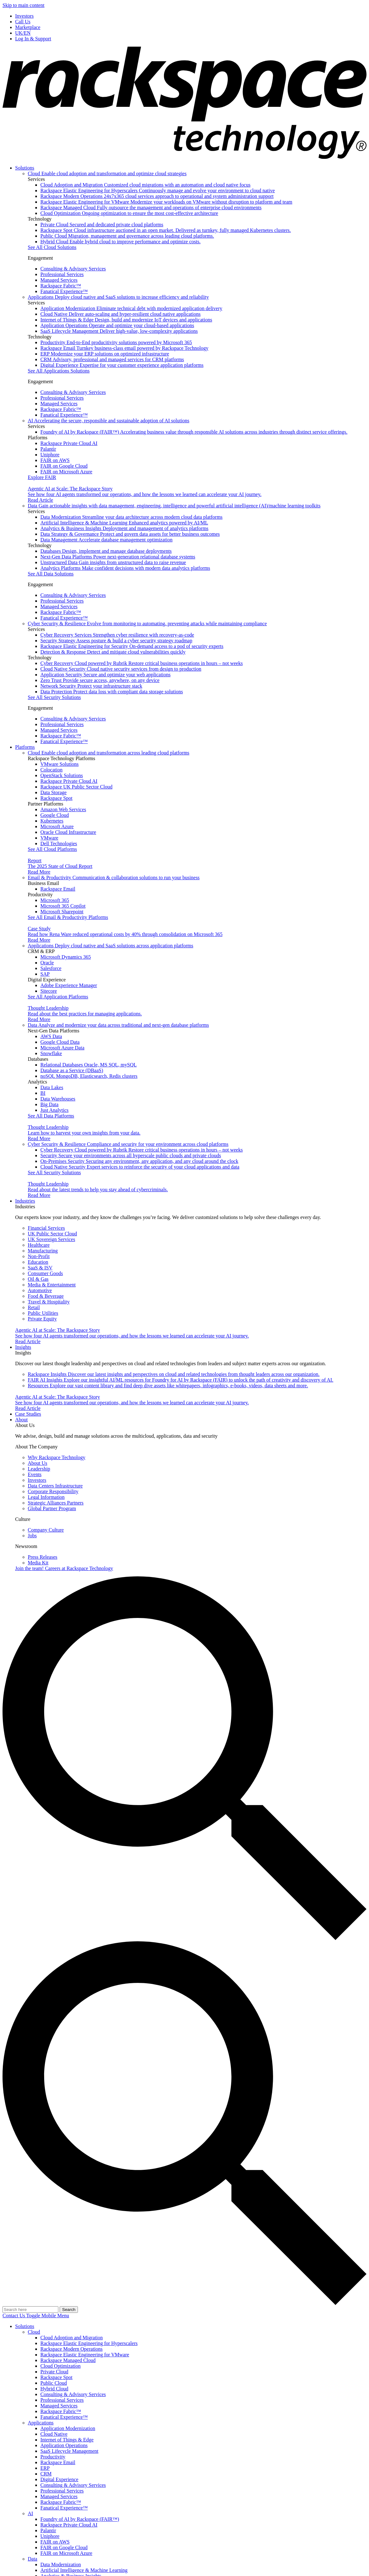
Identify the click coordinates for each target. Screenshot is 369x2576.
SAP (45, 974)
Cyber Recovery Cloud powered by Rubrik (141, 663)
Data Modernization (131, 517)
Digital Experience (121, 365)
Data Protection (111, 691)
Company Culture (46, 1530)
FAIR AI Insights (180, 1380)
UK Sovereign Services (51, 1239)
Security (130, 1155)
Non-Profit (39, 1256)
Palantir (48, 449)
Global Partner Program (52, 1508)
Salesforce (51, 968)
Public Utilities (43, 1313)
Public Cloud (127, 236)
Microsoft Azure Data (62, 1047)
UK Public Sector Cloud (52, 1233)
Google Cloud (54, 815)
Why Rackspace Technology (56, 1457)
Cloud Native (120, 314)
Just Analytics (54, 1110)
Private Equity (42, 1318)
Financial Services (46, 1228)
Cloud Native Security (120, 669)
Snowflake (51, 1053)
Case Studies (28, 1414)
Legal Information (46, 1497)
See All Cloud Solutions (52, 247)
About (21, 1419)
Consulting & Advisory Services (73, 268)
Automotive (40, 1290)
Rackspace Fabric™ (60, 285)
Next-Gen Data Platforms (117, 556)
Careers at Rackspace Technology (64, 1568)
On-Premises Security (139, 1161)
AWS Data (51, 1036)
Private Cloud (101, 224)
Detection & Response (112, 652)
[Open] (47, 2315)
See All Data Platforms (51, 1115)
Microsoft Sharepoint (61, 911)
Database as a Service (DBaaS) (71, 1070)
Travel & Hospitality (49, 1301)
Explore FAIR (42, 477)
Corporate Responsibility (53, 1491)
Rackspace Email (124, 348)
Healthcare (39, 1245)
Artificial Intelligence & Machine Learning (124, 522)
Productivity (116, 342)
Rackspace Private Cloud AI (68, 443)
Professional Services (62, 274)
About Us (37, 1463)
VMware (49, 837)
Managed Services (59, 280)
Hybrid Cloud (120, 241)
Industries (25, 1201)
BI (42, 1093)
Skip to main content (23, 5)
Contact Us (14, 2315)
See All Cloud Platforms (52, 849)
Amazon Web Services (63, 809)
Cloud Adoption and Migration (145, 185)
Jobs (32, 1535)
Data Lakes (51, 1087)
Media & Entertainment (52, 1284)
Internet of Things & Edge (126, 319)
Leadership (39, 1468)
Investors (37, 1480)
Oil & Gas (38, 1279)
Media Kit (38, 1562)
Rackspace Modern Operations (156, 196)
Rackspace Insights (173, 1374)
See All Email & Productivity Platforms (68, 917)
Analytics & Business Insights (124, 528)
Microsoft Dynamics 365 (65, 957)
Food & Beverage (46, 1296)
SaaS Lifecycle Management (119, 331)
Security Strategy (116, 640)
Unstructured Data (113, 562)
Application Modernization (131, 308)
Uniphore (49, 454)
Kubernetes (51, 820)
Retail (34, 1307)
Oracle (47, 962)
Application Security (105, 674)
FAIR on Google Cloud (63, 466)
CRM (112, 359)
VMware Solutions (59, 764)
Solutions (24, 167)
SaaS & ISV (40, 1267)
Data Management (106, 539)
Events (35, 1474)
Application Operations (117, 325)
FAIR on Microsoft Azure (66, 471)
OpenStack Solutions (61, 775)
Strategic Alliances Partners (56, 1502)
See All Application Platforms (58, 996)
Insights (23, 1347)
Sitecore (48, 991)
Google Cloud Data (59, 1042)
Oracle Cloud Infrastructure (68, 832)
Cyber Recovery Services (117, 635)
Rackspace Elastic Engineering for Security (131, 646)
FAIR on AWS (55, 460)
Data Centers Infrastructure (55, 1485)
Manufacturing (43, 1250)
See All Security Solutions (54, 697)
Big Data (49, 1104)
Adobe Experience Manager (68, 985)
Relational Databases (88, 1064)
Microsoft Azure (56, 826)
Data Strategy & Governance (130, 534)
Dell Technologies (58, 843)
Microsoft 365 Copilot (62, 906)
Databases (106, 551)
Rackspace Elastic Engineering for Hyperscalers (157, 190)
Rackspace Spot (165, 230)
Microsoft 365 (54, 900)
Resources (168, 1385)
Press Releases (42, 1557)
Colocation (51, 769)
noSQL (89, 1076)
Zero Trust (100, 680)
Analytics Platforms (125, 568)
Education (38, 1262)
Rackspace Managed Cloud (150, 207)
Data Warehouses (57, 1098)
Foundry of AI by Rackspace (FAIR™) (194, 432)
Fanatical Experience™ (64, 291)
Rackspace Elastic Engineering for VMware (166, 202)
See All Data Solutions (50, 573)
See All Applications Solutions (59, 370)
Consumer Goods (45, 1273)
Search (68, 2309)
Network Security (91, 686)
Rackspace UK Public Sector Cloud (76, 786)
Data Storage (53, 792)
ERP (104, 353)
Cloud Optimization (129, 213)
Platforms (25, 747)
